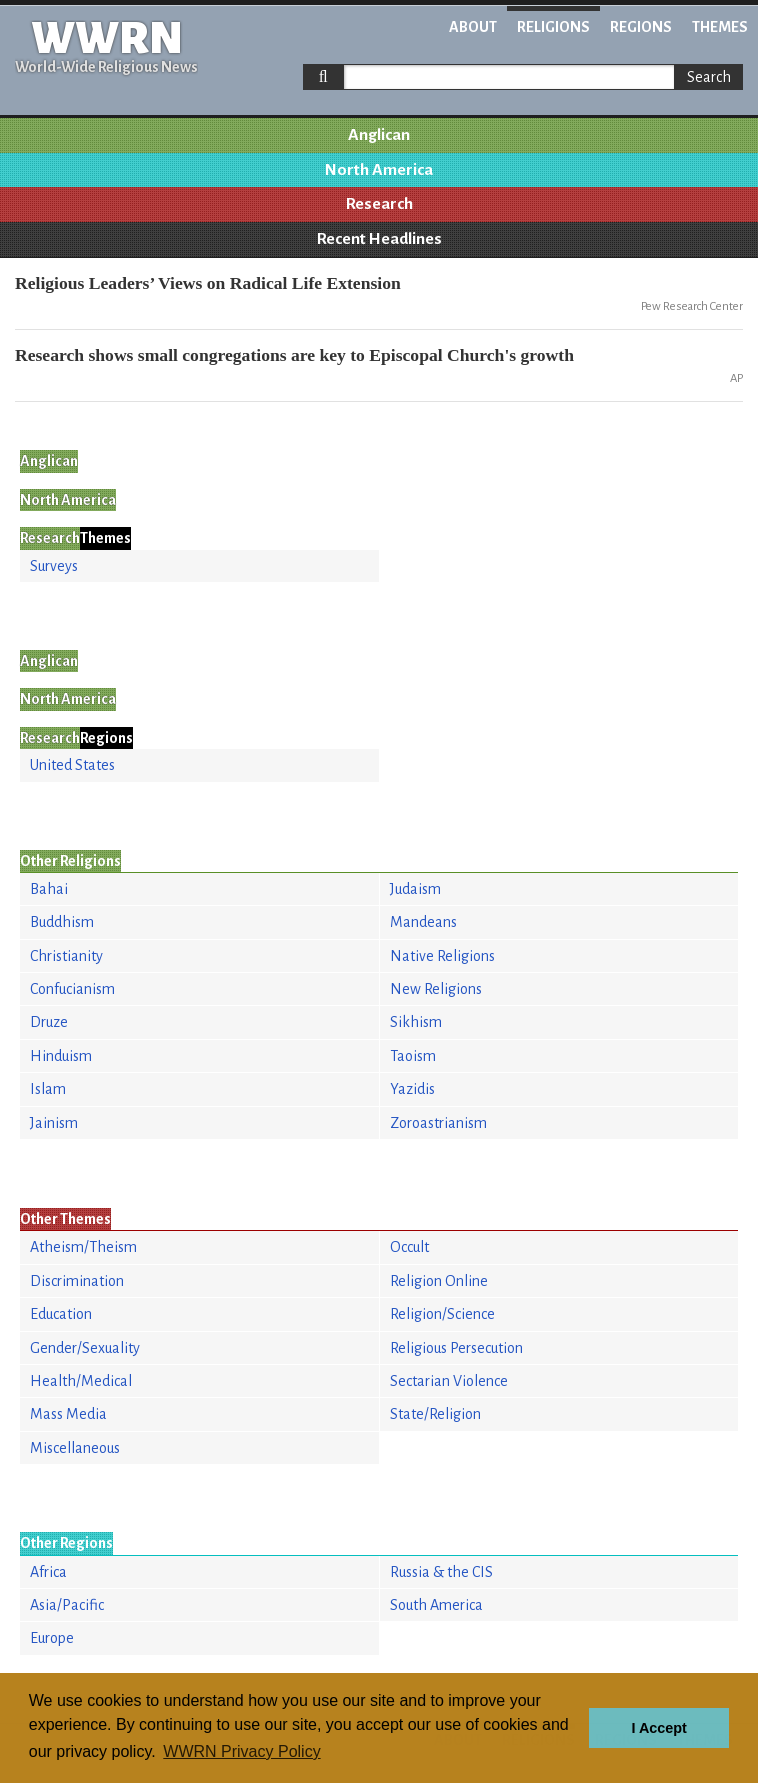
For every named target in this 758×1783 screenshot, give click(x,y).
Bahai (49, 889)
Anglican (379, 135)
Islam (48, 1089)
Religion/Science (442, 1314)
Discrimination (77, 1281)
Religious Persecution (456, 1348)
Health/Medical (81, 1381)
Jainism (54, 1123)
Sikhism (416, 1022)
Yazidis (412, 1089)
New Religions (436, 989)
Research (379, 204)
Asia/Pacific (67, 1605)
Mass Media (68, 1414)
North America (379, 170)
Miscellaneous (75, 1448)
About (473, 27)
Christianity (66, 956)
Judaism (415, 889)
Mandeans (423, 922)
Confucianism (72, 989)
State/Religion (435, 1414)
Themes (720, 27)
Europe (52, 1638)
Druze (49, 1022)
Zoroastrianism (438, 1123)
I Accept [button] (658, 1728)
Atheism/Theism (83, 1247)
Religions (553, 27)
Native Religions (442, 956)
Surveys (54, 566)
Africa (48, 1572)
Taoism (413, 1056)
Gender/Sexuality (85, 1348)
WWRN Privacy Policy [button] (241, 1751)
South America (436, 1605)
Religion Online (439, 1281)
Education (61, 1314)
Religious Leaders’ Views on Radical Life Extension (208, 283)
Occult (409, 1247)
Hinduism (61, 1056)
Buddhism (62, 922)
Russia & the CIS (441, 1572)
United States (72, 765)
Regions (641, 27)
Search (709, 77)
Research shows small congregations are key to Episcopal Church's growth (294, 355)
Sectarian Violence (449, 1381)
